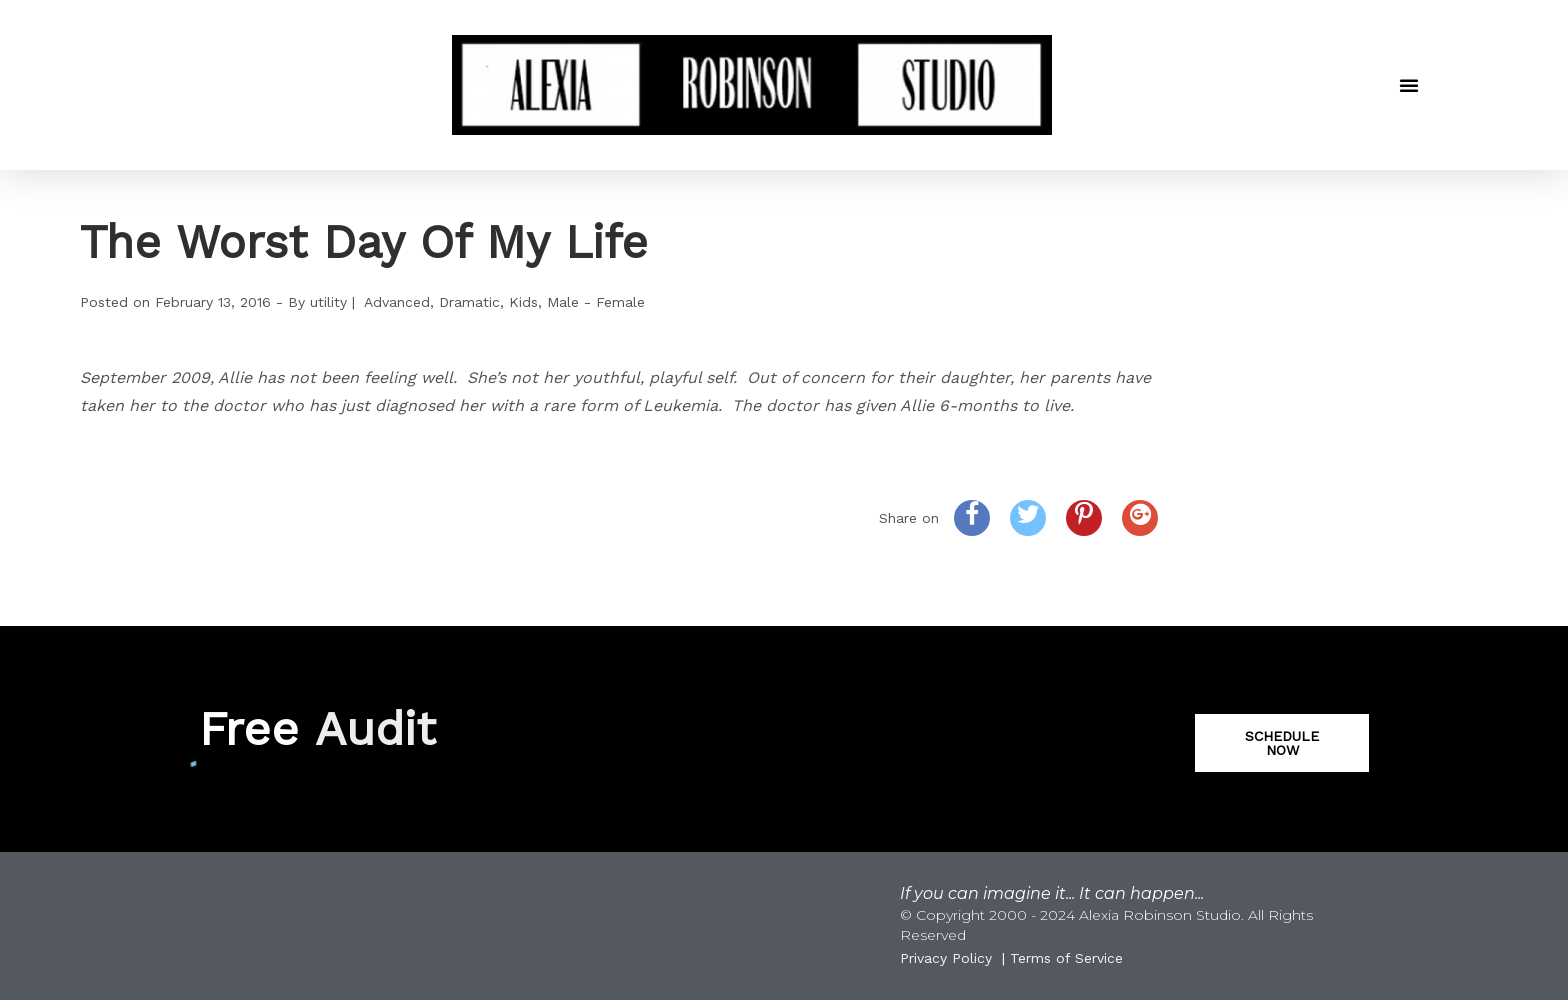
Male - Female (596, 302)
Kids (523, 302)
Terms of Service (1066, 958)
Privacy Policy (946, 958)
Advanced (397, 302)
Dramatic (469, 302)
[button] (1409, 85)
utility (328, 302)
